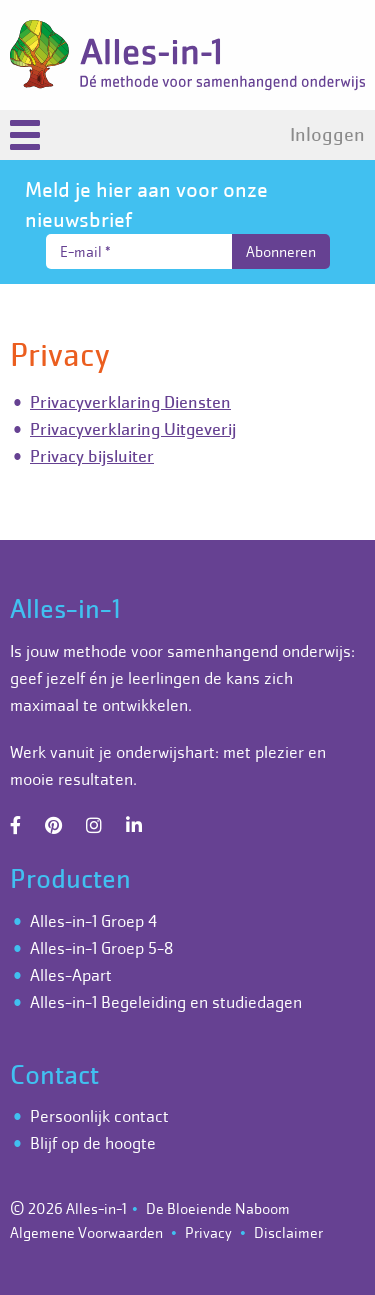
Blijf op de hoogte (93, 1143)
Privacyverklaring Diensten (130, 402)
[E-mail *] (139, 251)
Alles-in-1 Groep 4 (93, 921)
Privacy (208, 1232)
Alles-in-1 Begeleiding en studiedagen (166, 1002)
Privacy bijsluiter (92, 456)
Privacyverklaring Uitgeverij (133, 429)
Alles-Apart (71, 975)
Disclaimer (288, 1232)
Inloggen (327, 135)
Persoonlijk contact (99, 1116)
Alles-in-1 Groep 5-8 (101, 948)
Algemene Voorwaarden (86, 1232)
